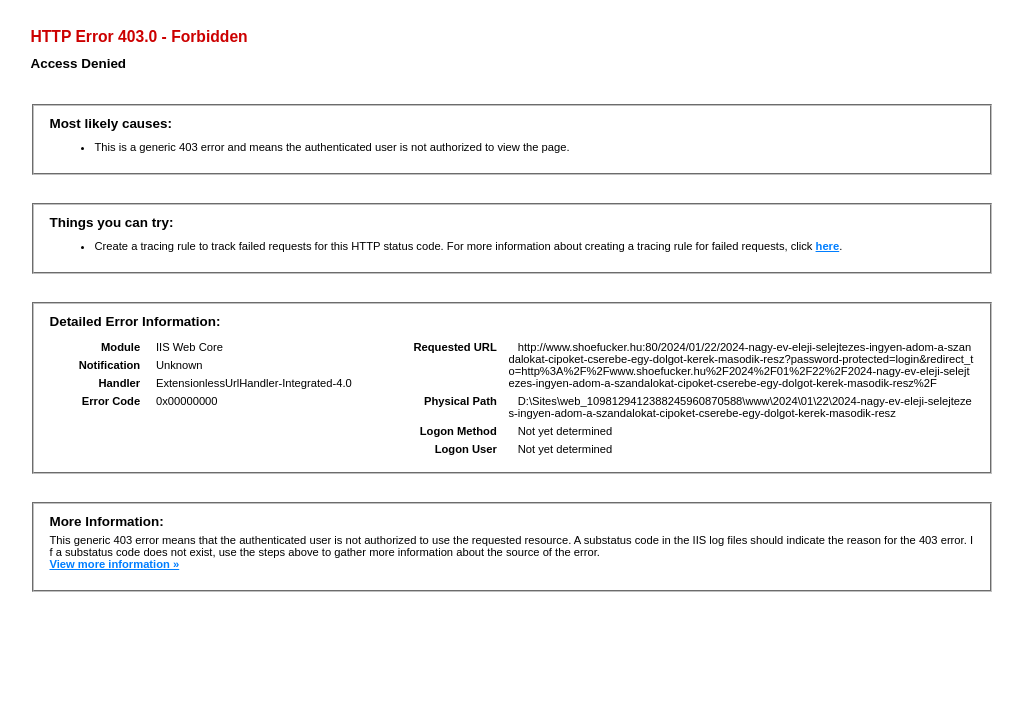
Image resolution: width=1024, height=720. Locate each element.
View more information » (114, 564)
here (828, 246)
